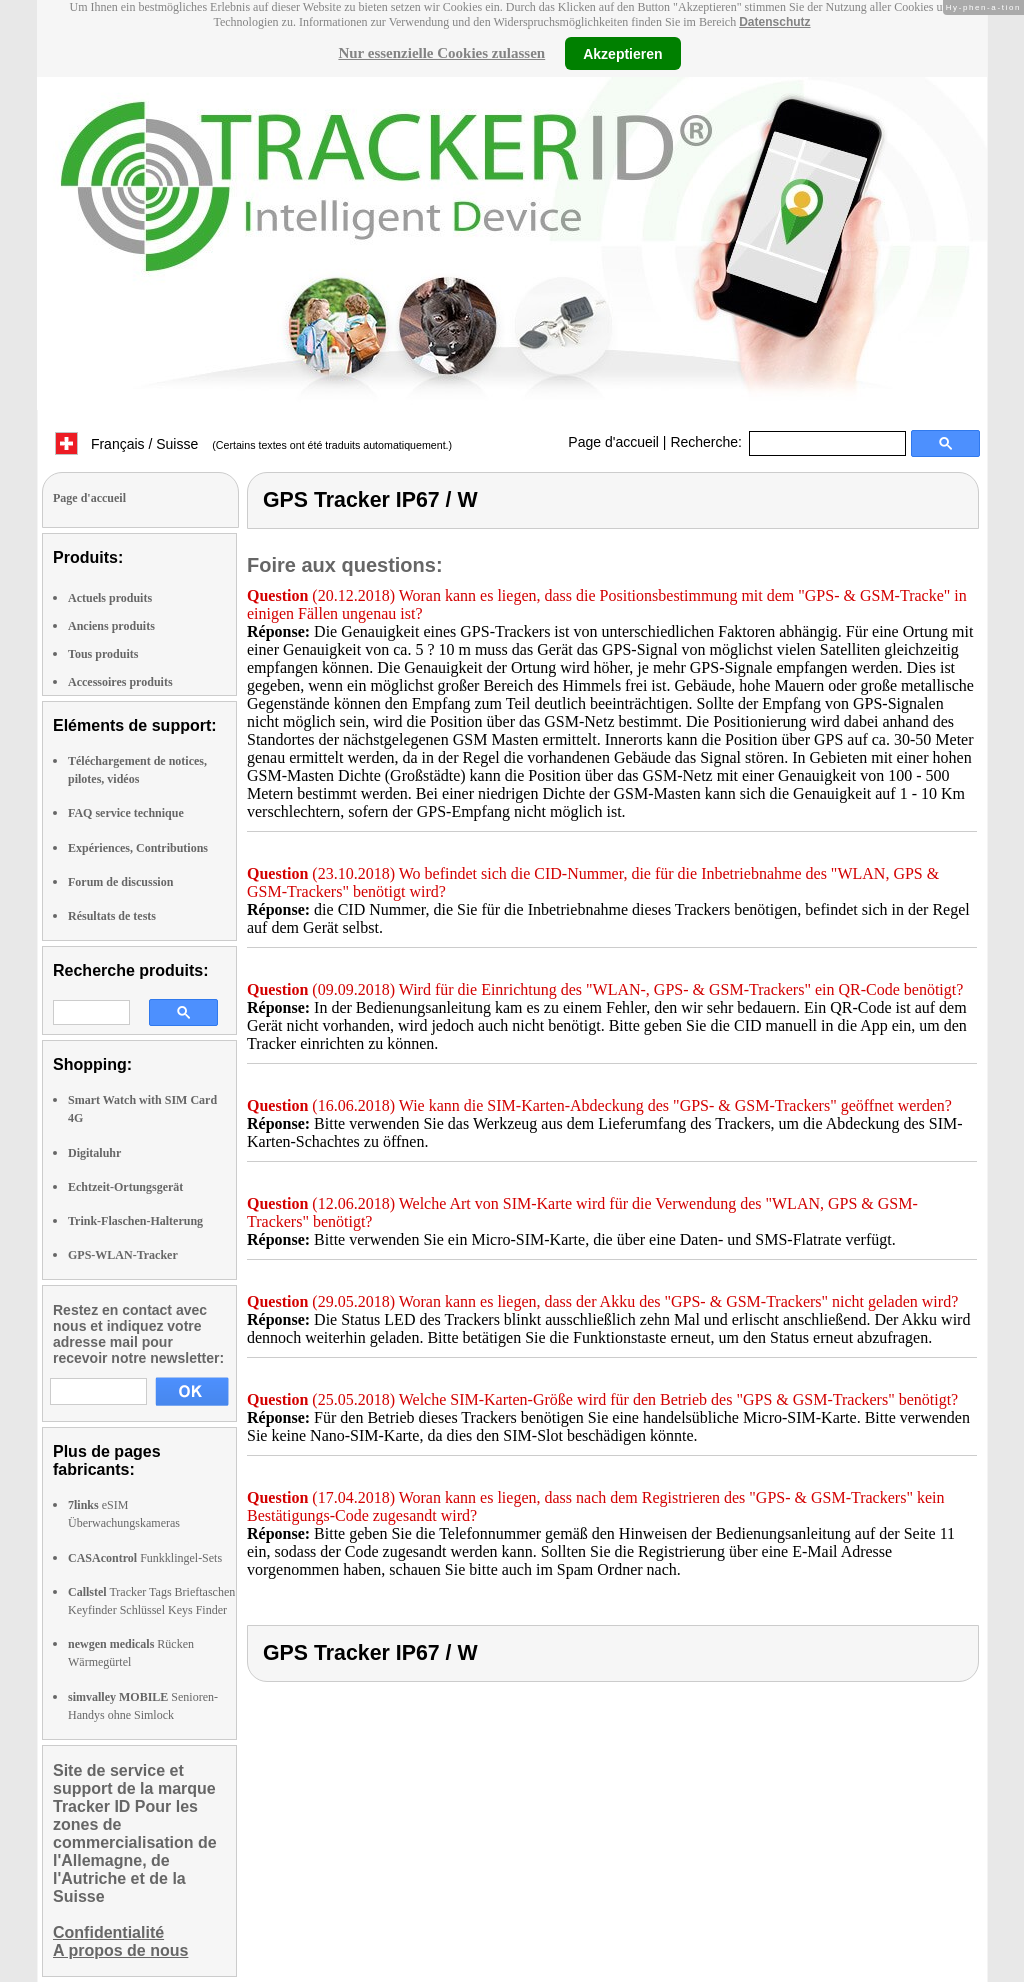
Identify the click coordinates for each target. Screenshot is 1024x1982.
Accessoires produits (120, 682)
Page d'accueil (613, 442)
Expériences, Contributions (138, 848)
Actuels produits (110, 598)
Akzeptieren (622, 53)
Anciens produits (111, 626)
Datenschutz (774, 22)
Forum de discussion (120, 882)
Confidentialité (108, 1932)
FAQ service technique (126, 813)
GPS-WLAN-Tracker (123, 1255)
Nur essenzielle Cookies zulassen (441, 53)
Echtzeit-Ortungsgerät (125, 1187)
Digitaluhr (94, 1153)
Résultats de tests (112, 916)
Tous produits (103, 654)
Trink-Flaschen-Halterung (135, 1221)
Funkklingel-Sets (145, 1558)
